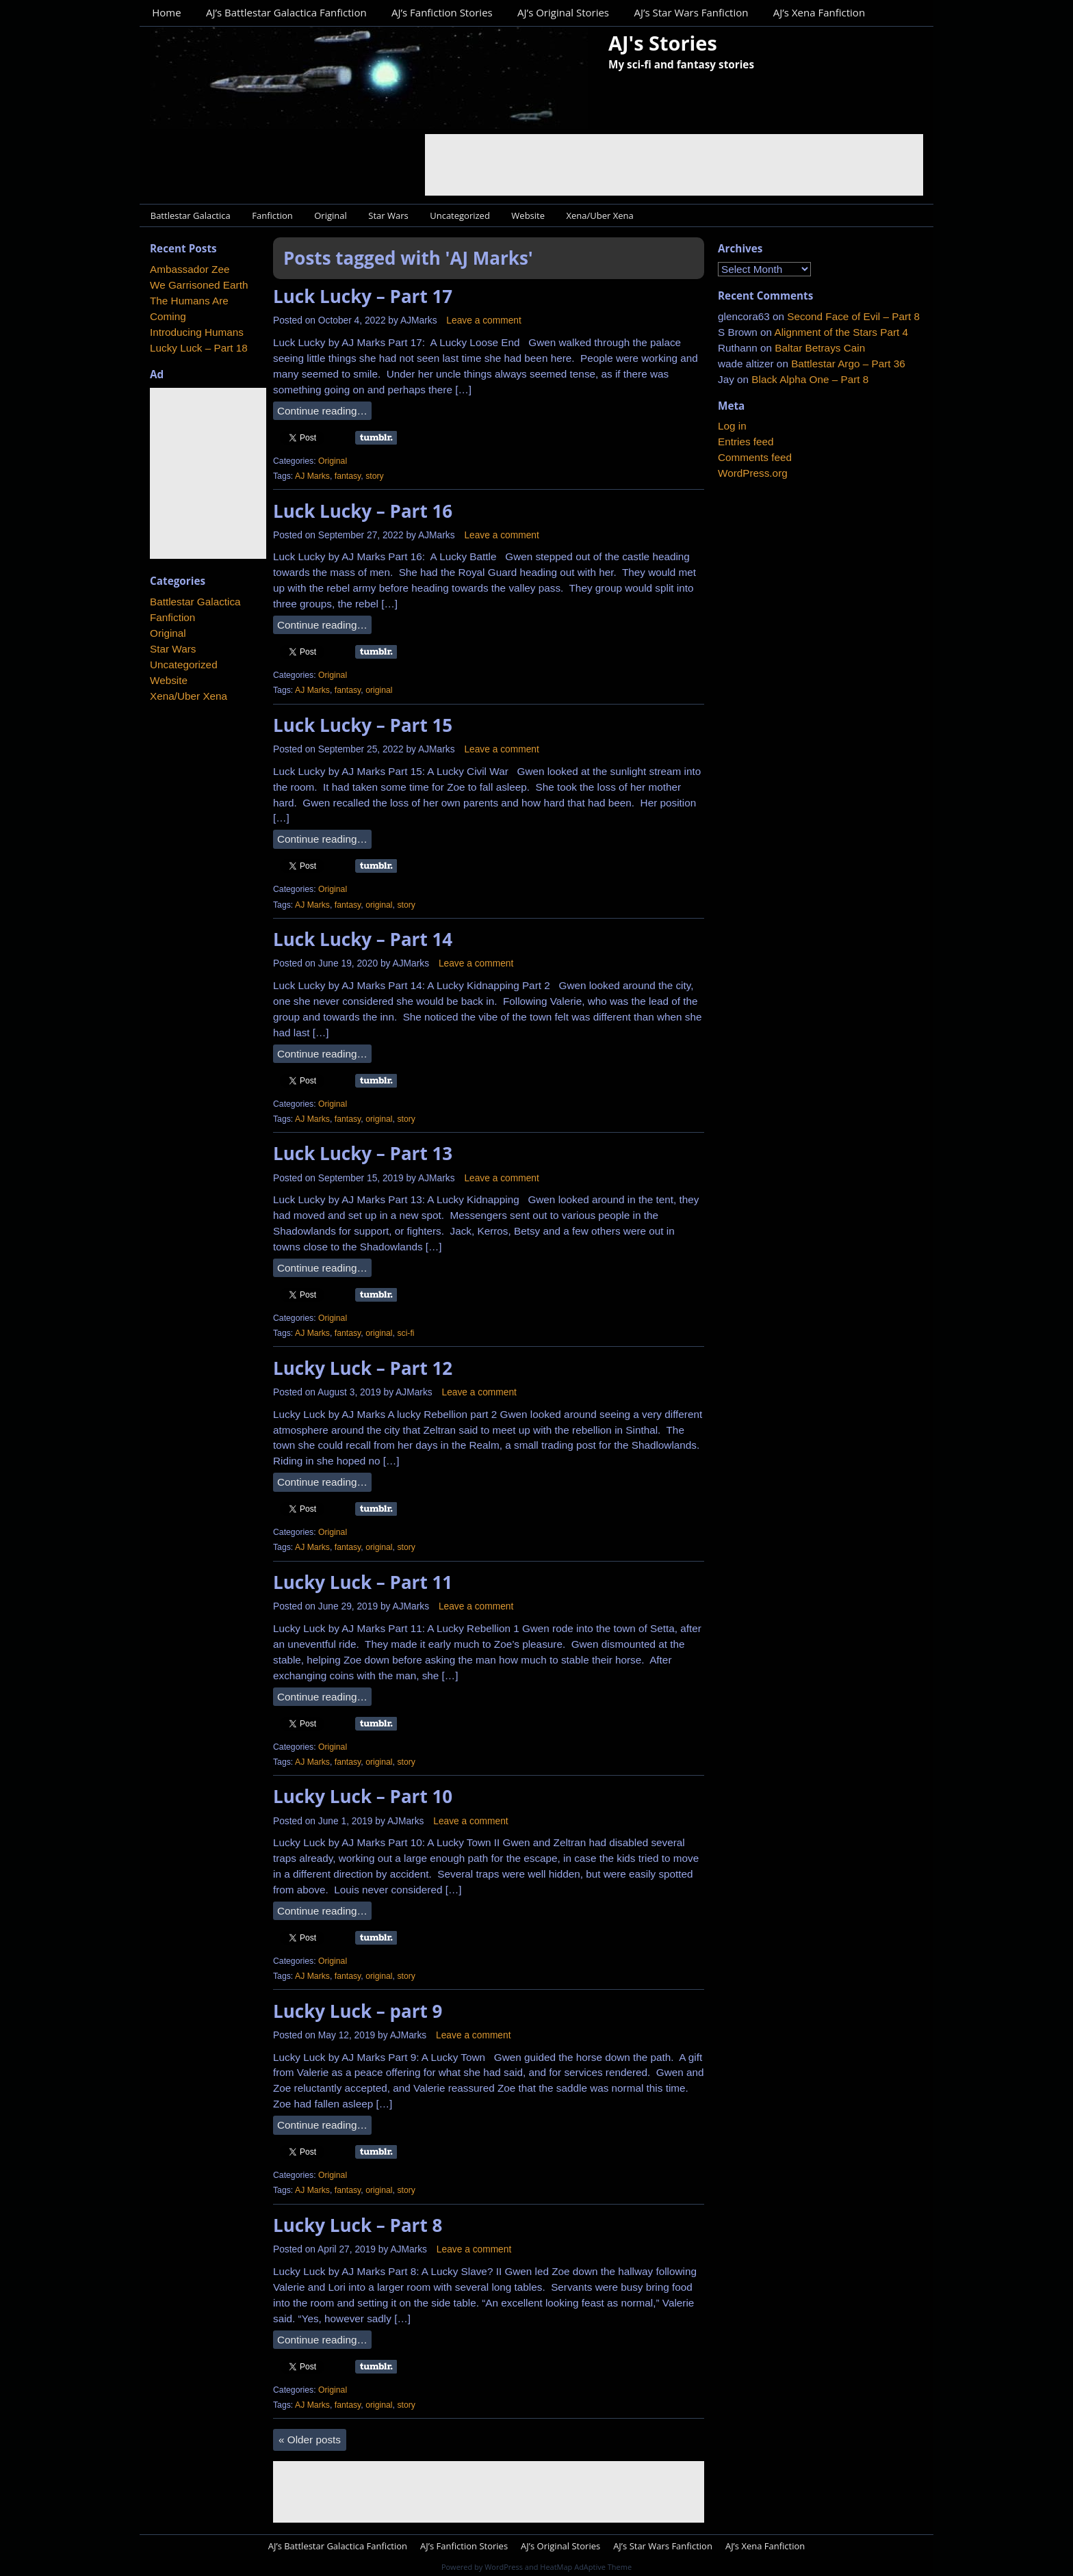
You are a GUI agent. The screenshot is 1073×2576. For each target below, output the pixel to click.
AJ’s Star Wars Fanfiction (691, 12)
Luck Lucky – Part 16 (362, 511)
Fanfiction (272, 215)
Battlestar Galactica (191, 215)
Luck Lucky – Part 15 (362, 725)
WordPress (503, 2567)
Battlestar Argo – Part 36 (848, 363)
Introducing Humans (197, 332)
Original (330, 215)
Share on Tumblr (376, 438)
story (374, 476)
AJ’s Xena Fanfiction (819, 12)
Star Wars (388, 215)
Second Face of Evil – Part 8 (853, 316)
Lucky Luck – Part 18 (199, 348)
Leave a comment (483, 320)
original (378, 690)
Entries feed (746, 441)
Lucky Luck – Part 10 (362, 1796)
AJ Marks (312, 476)
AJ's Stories (662, 42)
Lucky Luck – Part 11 (362, 1582)
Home (166, 12)
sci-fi (405, 1333)
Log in (732, 426)
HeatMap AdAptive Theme (586, 2567)
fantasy (348, 476)
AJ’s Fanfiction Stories (442, 12)
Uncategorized (460, 215)
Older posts (310, 2439)
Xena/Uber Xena (600, 215)
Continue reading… (322, 411)
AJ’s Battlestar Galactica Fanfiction (286, 12)
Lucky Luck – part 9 (357, 2011)
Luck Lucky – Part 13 (362, 1153)
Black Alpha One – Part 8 (809, 379)
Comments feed (755, 457)
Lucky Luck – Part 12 (362, 1368)
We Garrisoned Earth (199, 285)
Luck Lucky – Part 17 (362, 296)
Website (528, 215)
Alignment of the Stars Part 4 (841, 332)
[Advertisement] (674, 165)
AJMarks (418, 320)
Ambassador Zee (189, 269)
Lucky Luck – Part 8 (357, 2225)
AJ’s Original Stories (563, 12)
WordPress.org (753, 473)
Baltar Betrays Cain (820, 348)
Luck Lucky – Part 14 (362, 939)
